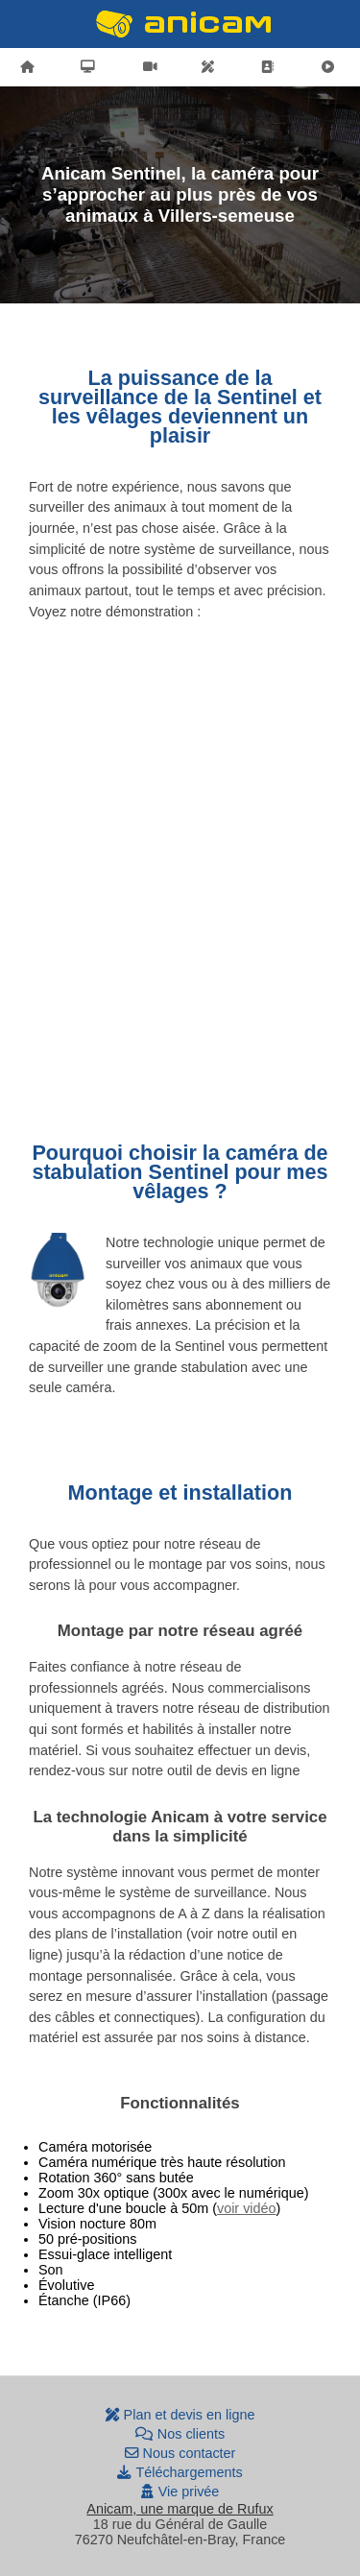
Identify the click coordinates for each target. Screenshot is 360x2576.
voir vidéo (246, 2208)
